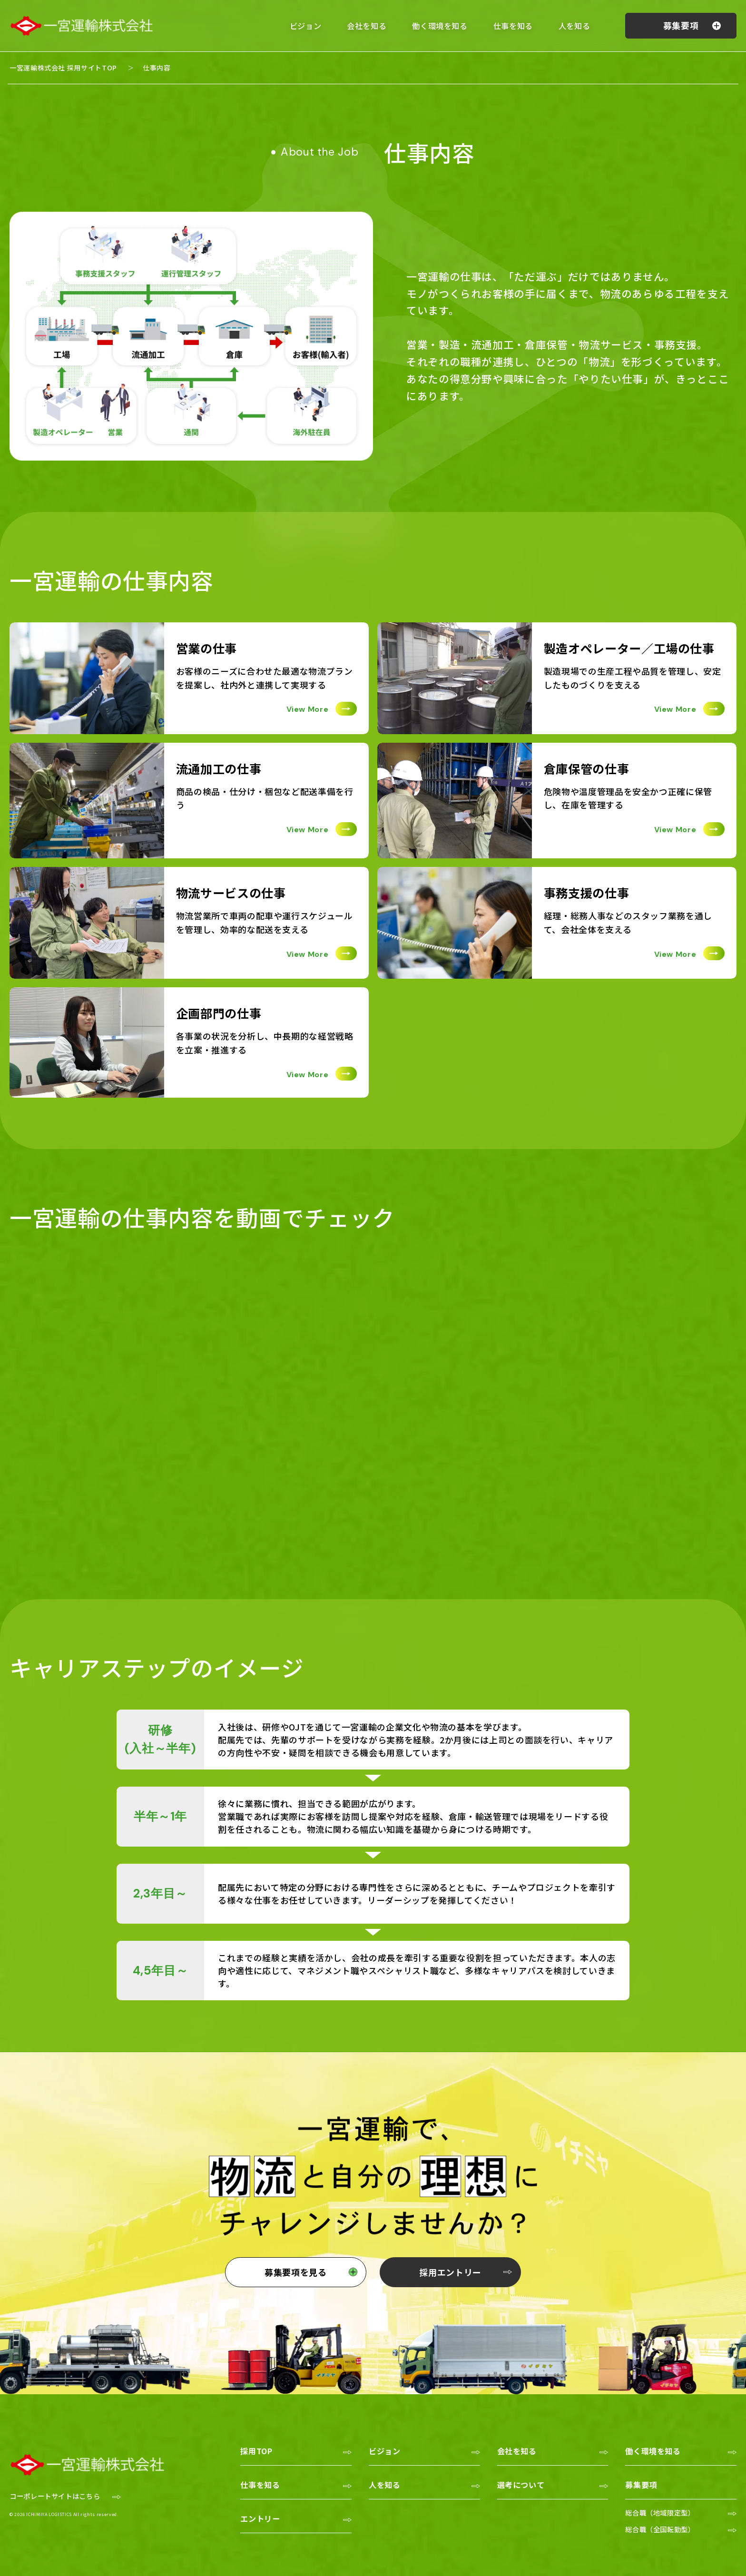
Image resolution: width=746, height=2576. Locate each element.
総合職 (660, 2512)
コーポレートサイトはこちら (55, 2496)
